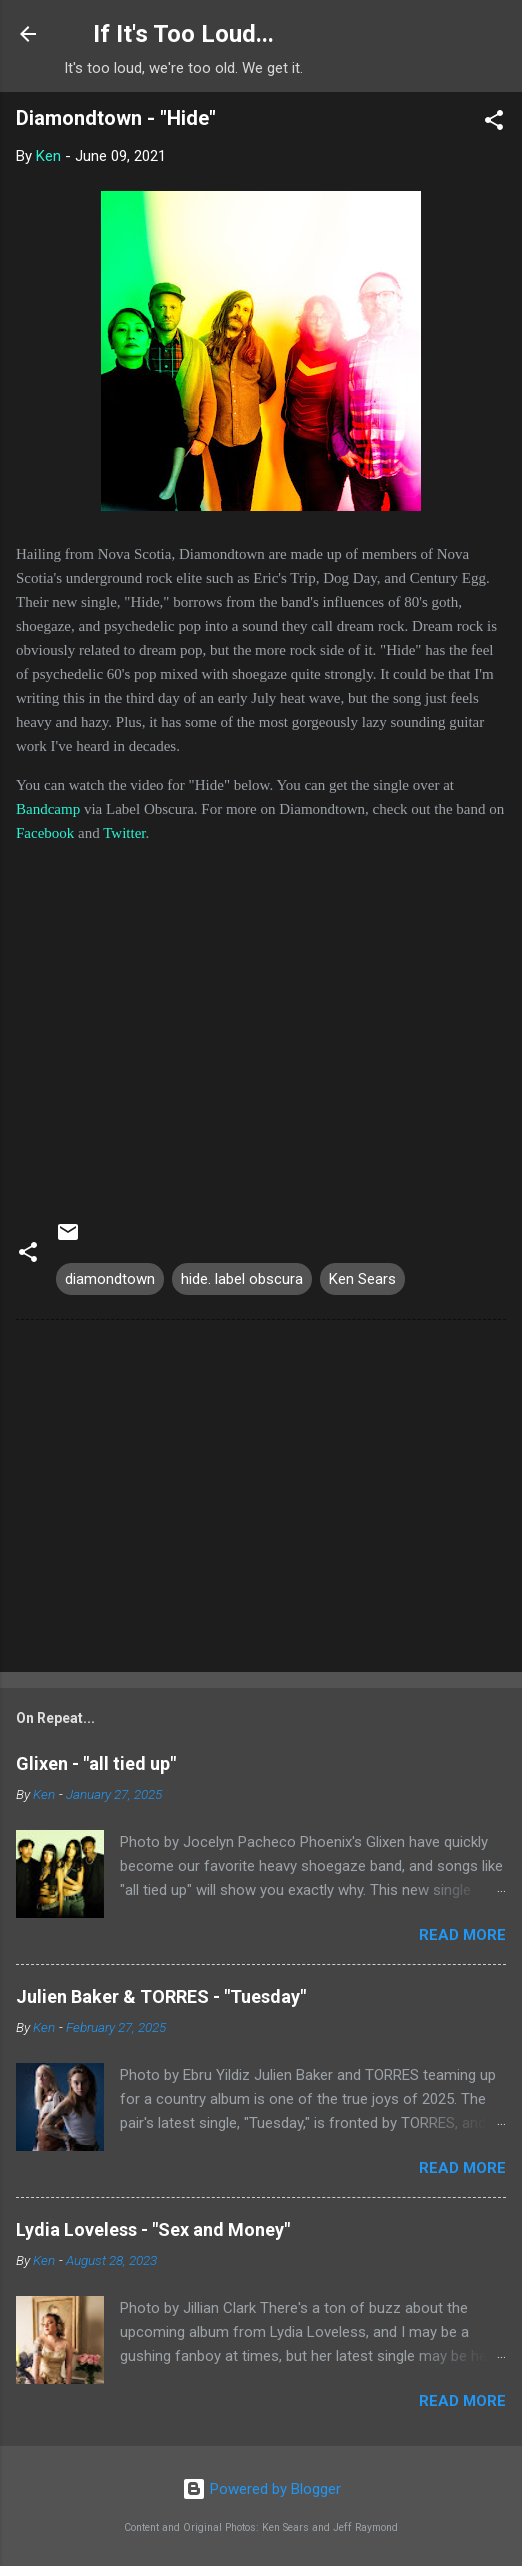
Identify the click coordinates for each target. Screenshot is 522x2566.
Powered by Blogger (261, 2489)
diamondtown (110, 1279)
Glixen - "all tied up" (96, 1763)
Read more (462, 1935)
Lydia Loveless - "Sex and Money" (153, 2229)
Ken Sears (362, 1279)
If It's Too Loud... (183, 34)
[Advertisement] (261, 1500)
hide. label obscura (242, 1279)
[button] (494, 123)
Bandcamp (48, 809)
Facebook (45, 833)
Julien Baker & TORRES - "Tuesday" (161, 1996)
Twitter (124, 833)
